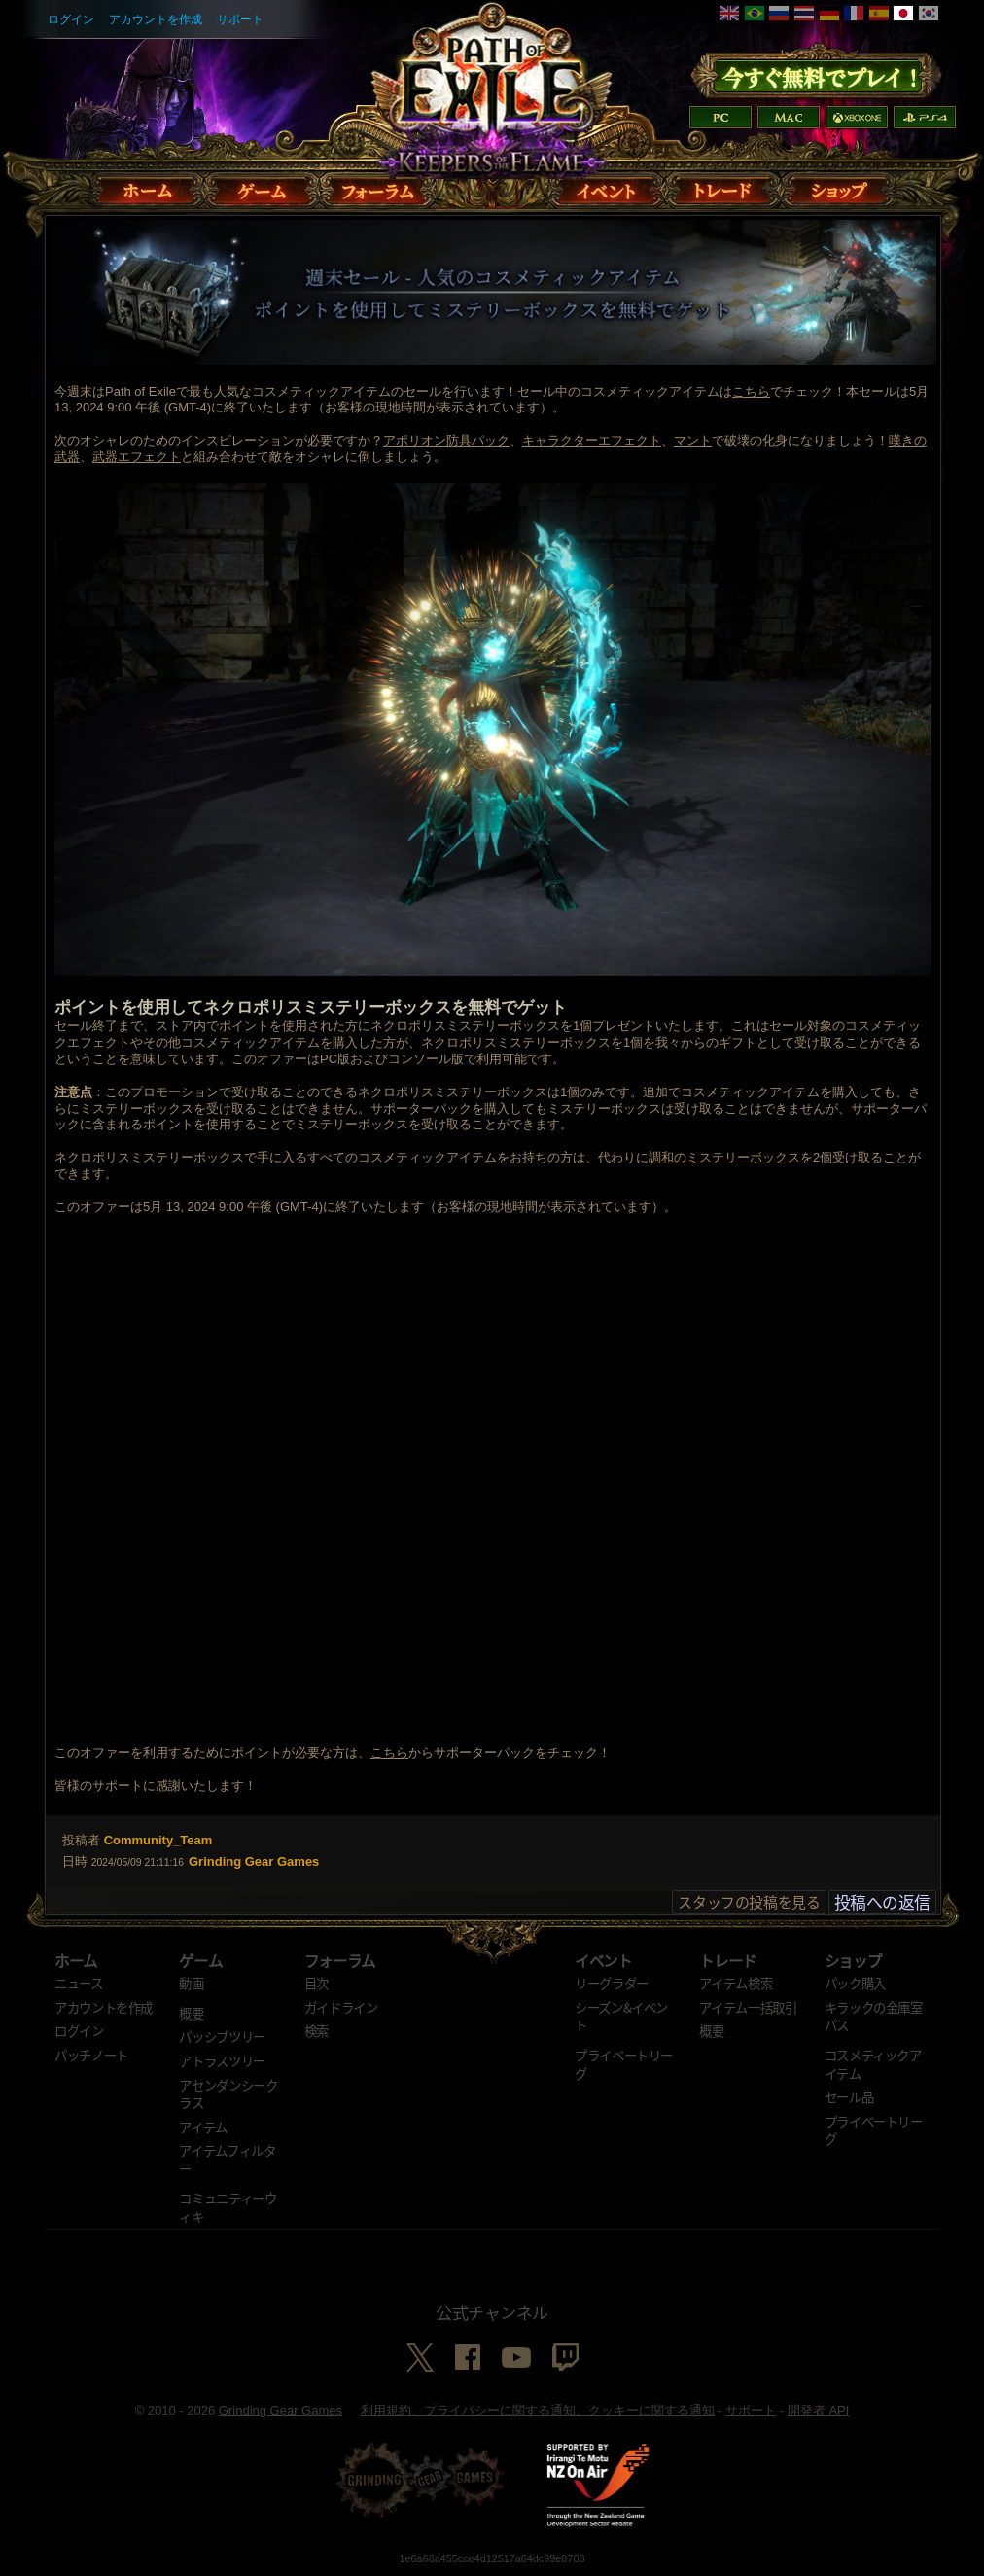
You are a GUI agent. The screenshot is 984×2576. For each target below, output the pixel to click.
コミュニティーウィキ (227, 2207)
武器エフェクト (136, 456)
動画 (191, 1982)
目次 (316, 1982)
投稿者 (81, 1840)
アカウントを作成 (155, 19)
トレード (727, 1960)
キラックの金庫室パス (874, 2016)
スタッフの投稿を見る (749, 1901)
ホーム (75, 1960)
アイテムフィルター (227, 2159)
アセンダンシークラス (228, 2094)
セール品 (849, 2096)
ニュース (78, 1982)
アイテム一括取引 (747, 2007)
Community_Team (158, 1840)
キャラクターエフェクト (591, 440)
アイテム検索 (735, 1982)
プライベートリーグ (624, 2064)
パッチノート (91, 2054)
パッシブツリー (222, 2036)
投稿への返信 (882, 1902)
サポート (240, 19)
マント (693, 440)
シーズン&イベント (621, 2016)
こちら (751, 391)
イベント (603, 1960)
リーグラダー (612, 1982)
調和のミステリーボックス (724, 1157)
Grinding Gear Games (280, 2410)
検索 (316, 2030)
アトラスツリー (222, 2060)
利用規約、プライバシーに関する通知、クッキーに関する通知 (538, 2410)
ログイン (71, 19)
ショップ (853, 1960)
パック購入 (855, 1982)
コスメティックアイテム (873, 2064)
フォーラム (339, 1960)
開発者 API (819, 2410)
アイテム (203, 2126)
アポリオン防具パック (446, 440)
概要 (191, 2012)
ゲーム (200, 1960)
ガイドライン (341, 2007)
